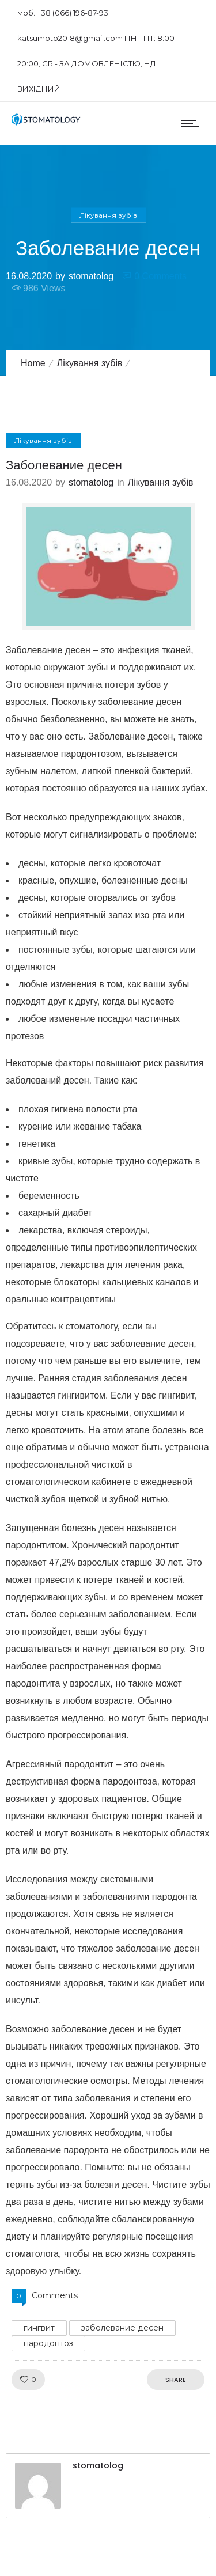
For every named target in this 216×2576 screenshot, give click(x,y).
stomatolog (91, 276)
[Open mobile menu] (192, 123)
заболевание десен (122, 2328)
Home (33, 363)
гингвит (39, 2328)
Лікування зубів (90, 363)
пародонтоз (48, 2343)
